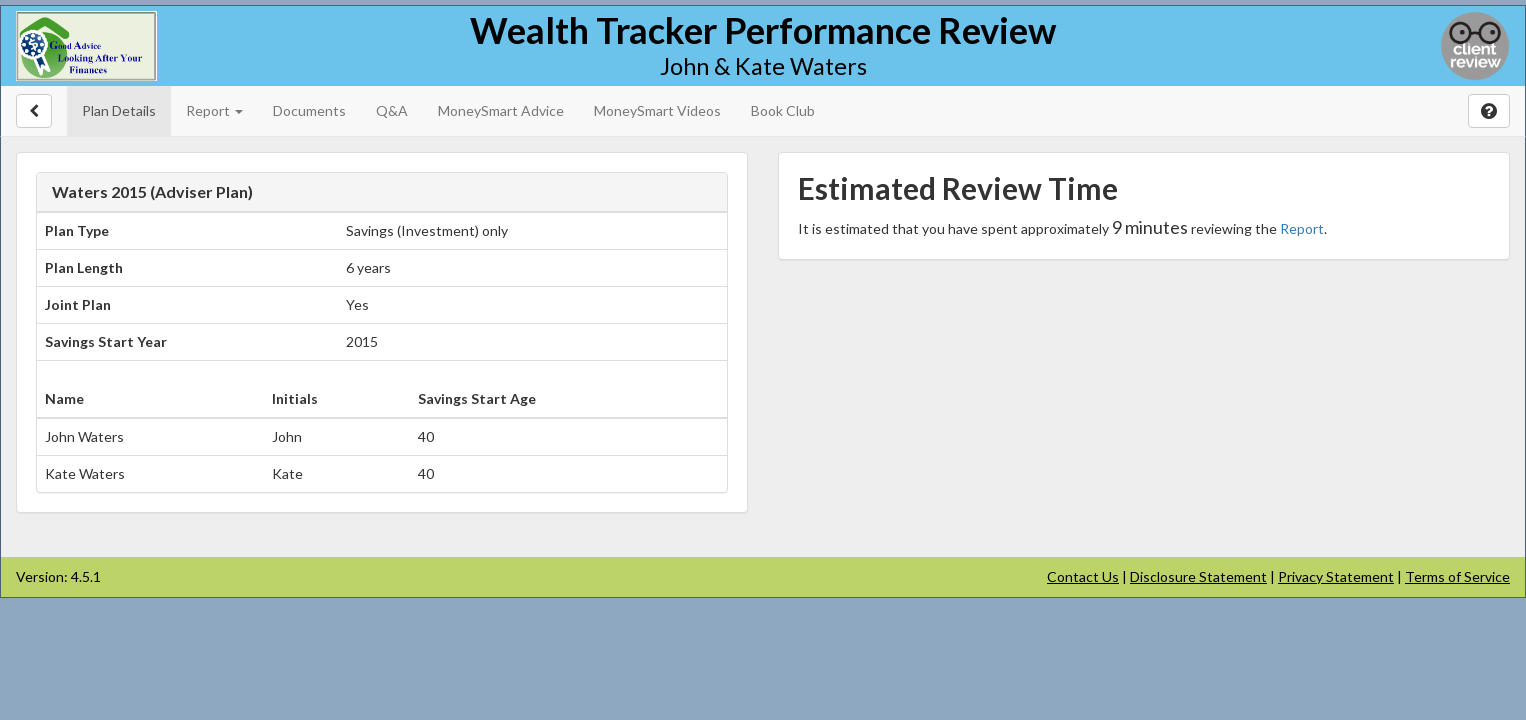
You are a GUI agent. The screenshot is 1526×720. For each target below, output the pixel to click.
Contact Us (1083, 576)
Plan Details (119, 110)
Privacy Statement (1336, 576)
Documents (309, 110)
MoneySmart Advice (501, 110)
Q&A (392, 110)
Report (1302, 228)
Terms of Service (1457, 576)
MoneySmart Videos (657, 110)
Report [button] (214, 110)
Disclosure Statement (1198, 576)
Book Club (783, 110)
